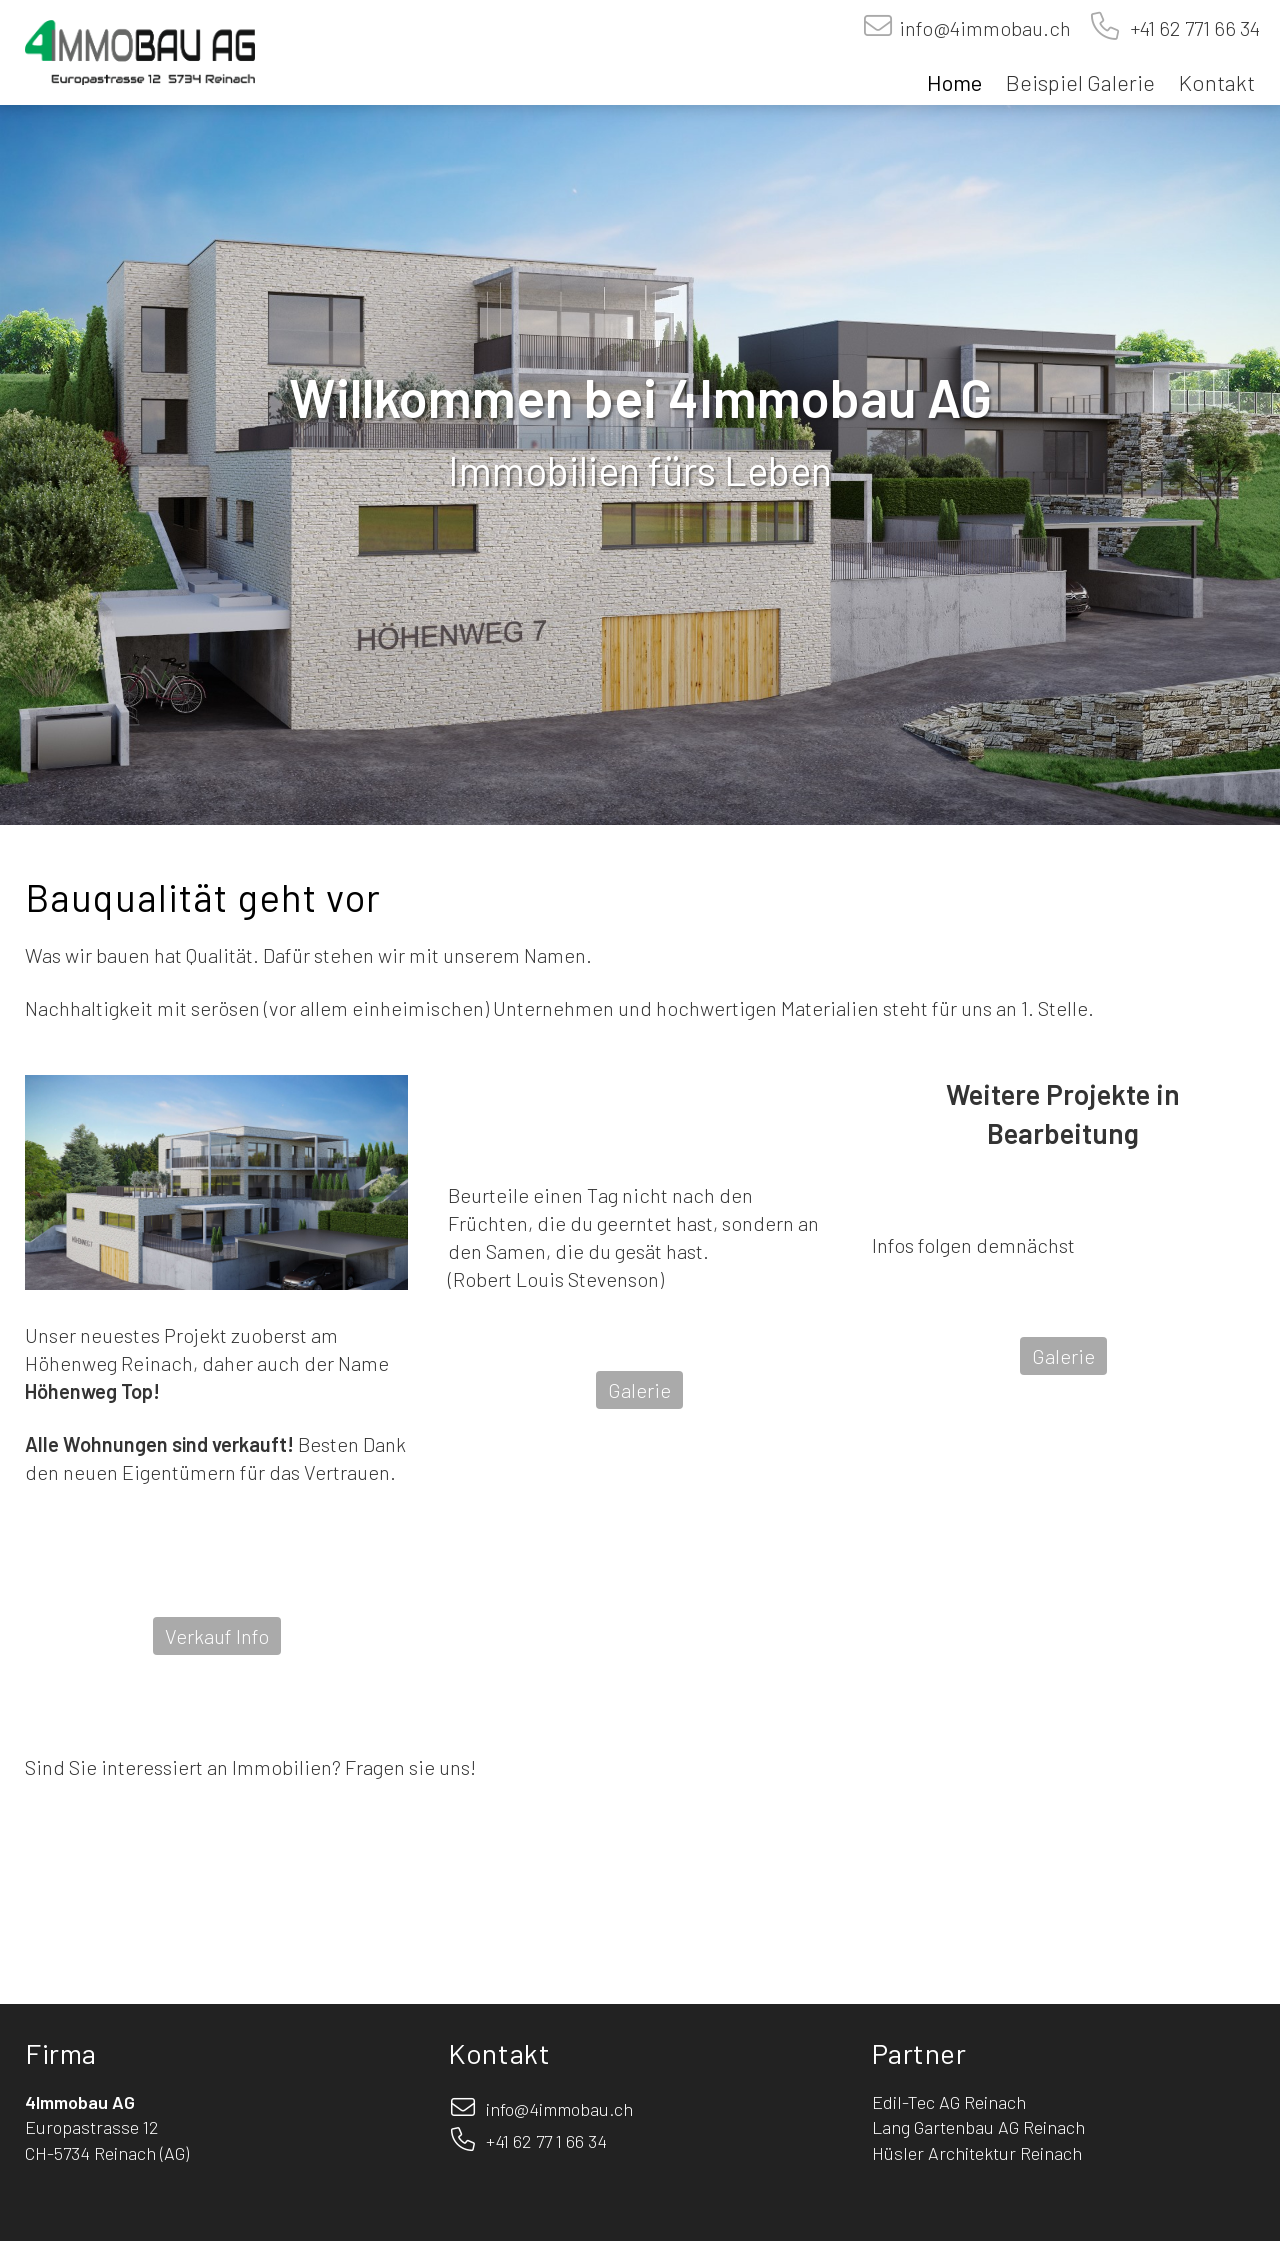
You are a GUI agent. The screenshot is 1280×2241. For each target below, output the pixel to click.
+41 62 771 (1148, 28)
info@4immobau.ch (983, 28)
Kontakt (1217, 82)
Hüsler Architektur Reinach (977, 2153)
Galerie (639, 1390)
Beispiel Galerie (1080, 82)
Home (954, 82)
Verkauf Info (217, 1636)
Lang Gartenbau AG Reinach (978, 2127)
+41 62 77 (519, 2141)
